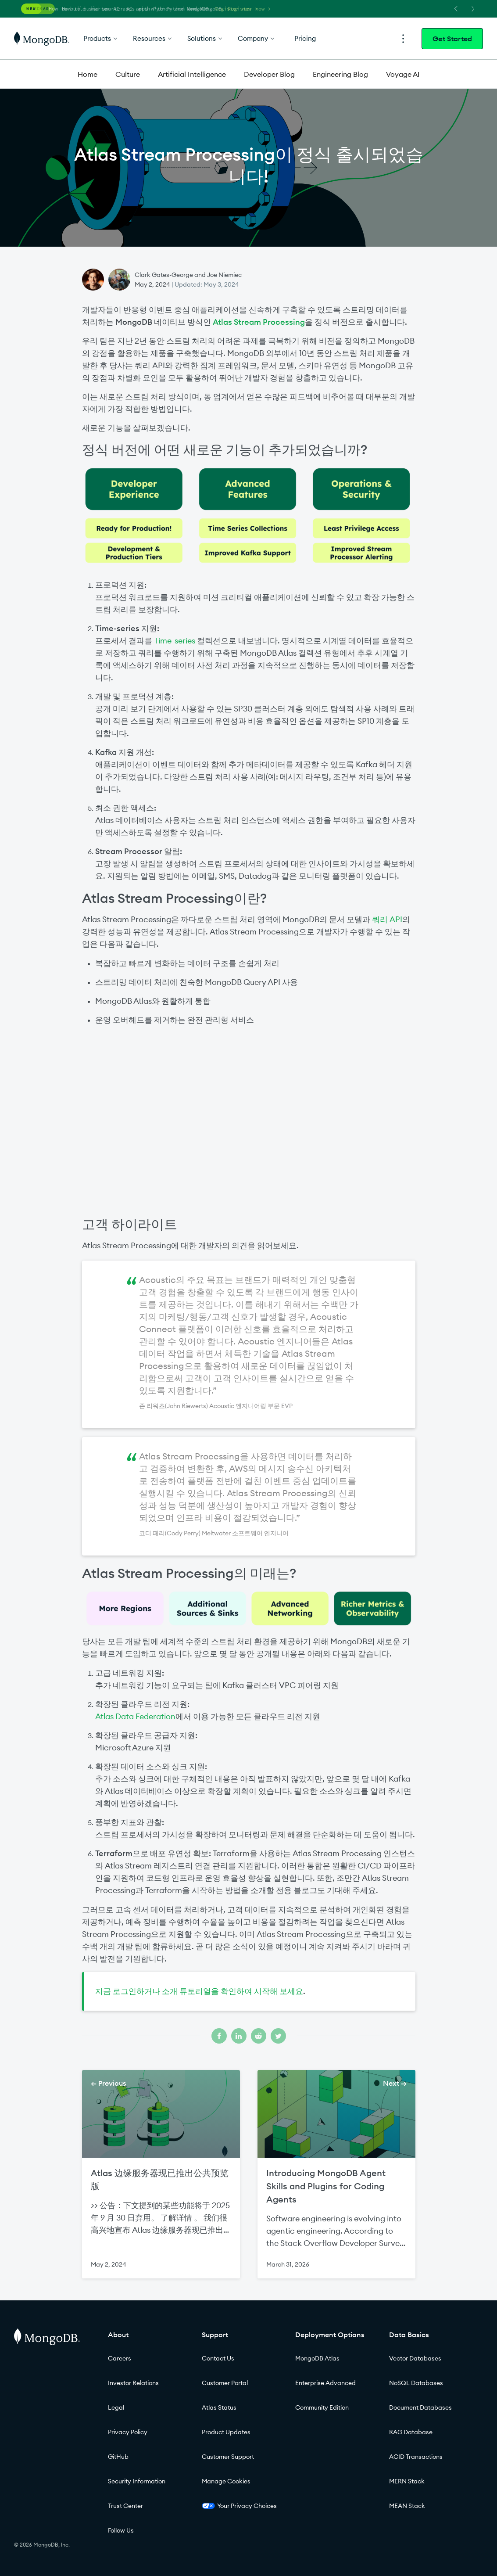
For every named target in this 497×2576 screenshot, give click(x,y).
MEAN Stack (407, 2506)
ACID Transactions (416, 2457)
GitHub (118, 2457)
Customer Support (228, 2457)
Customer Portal (225, 2383)
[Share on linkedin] (239, 2036)
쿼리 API (387, 919)
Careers (119, 2358)
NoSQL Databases (416, 2383)
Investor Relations (133, 2383)
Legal (116, 2407)
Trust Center (125, 2506)
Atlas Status (219, 2407)
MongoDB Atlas (317, 2358)
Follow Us (121, 2530)
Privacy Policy (127, 2432)
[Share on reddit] (258, 2036)
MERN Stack (407, 2481)
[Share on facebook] (219, 2036)
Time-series (174, 641)
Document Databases (420, 2407)
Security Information (136, 2481)
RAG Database (411, 2432)
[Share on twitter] (278, 2036)
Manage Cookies (226, 2481)
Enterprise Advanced (325, 2383)
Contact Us (218, 2358)
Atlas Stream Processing (259, 322)
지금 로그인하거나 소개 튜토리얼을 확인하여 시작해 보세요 (199, 1991)
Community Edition (322, 2407)
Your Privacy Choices (239, 2506)
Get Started (452, 38)
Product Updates (226, 2432)
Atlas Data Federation (135, 1716)
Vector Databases (415, 2358)
